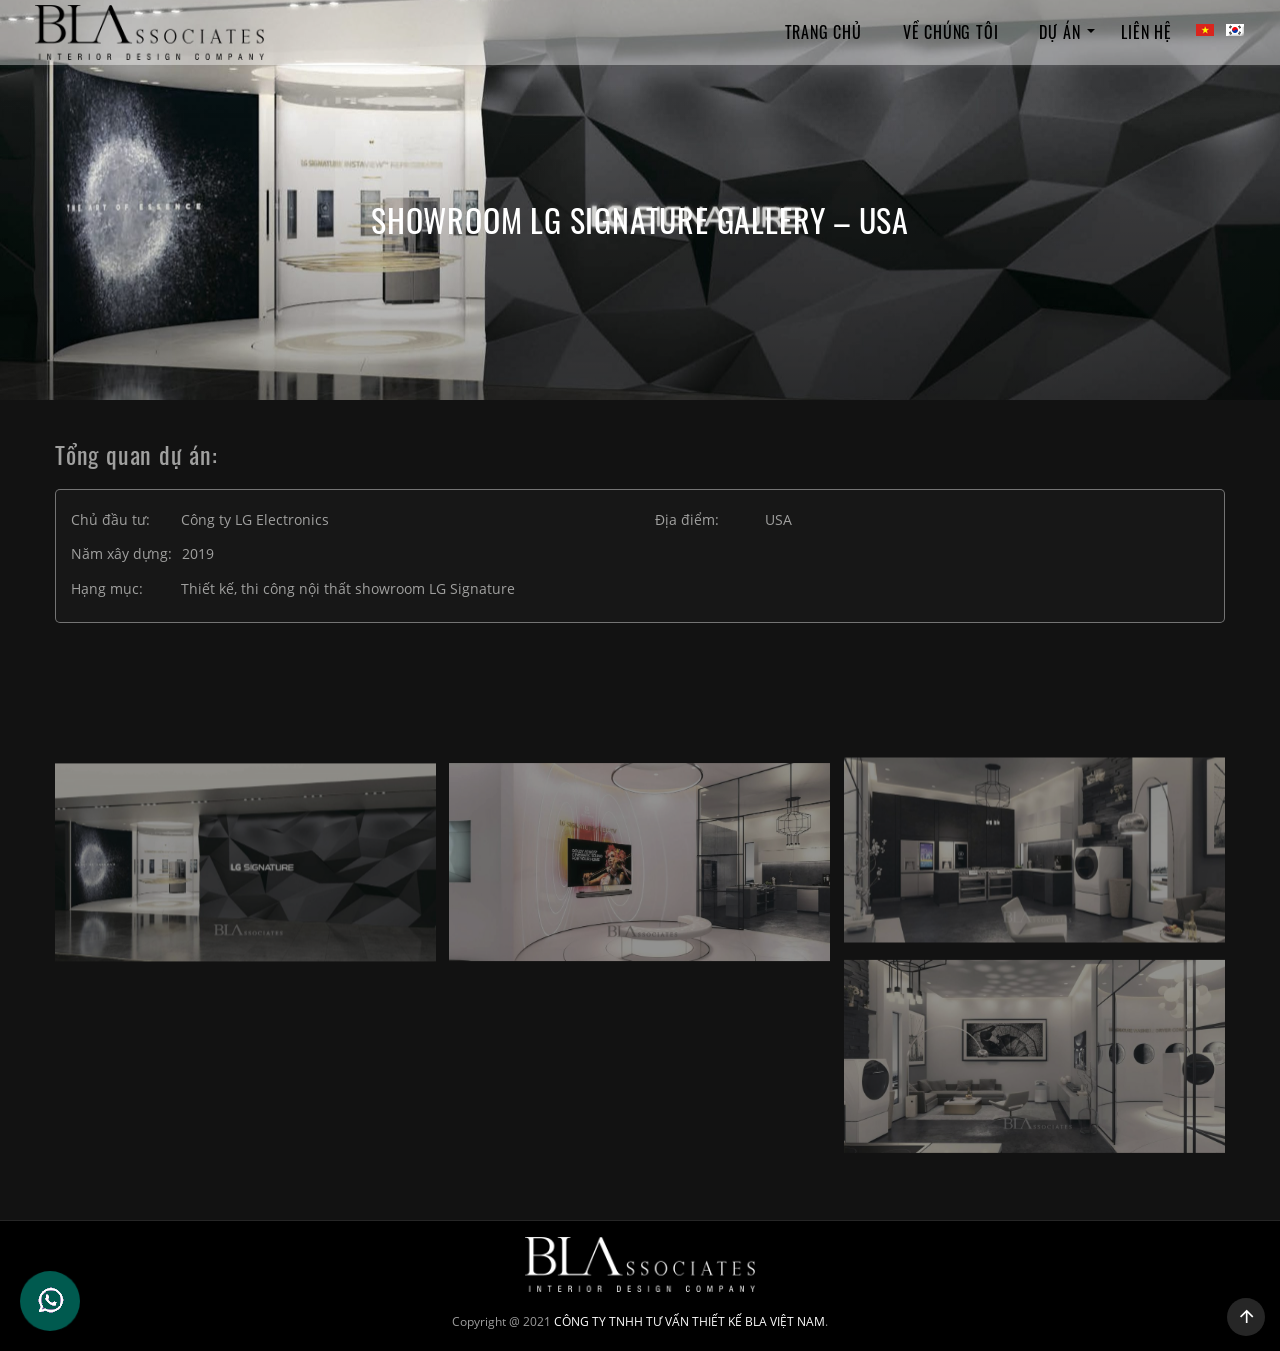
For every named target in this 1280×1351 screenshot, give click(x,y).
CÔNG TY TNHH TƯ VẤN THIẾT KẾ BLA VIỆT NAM (689, 1321)
